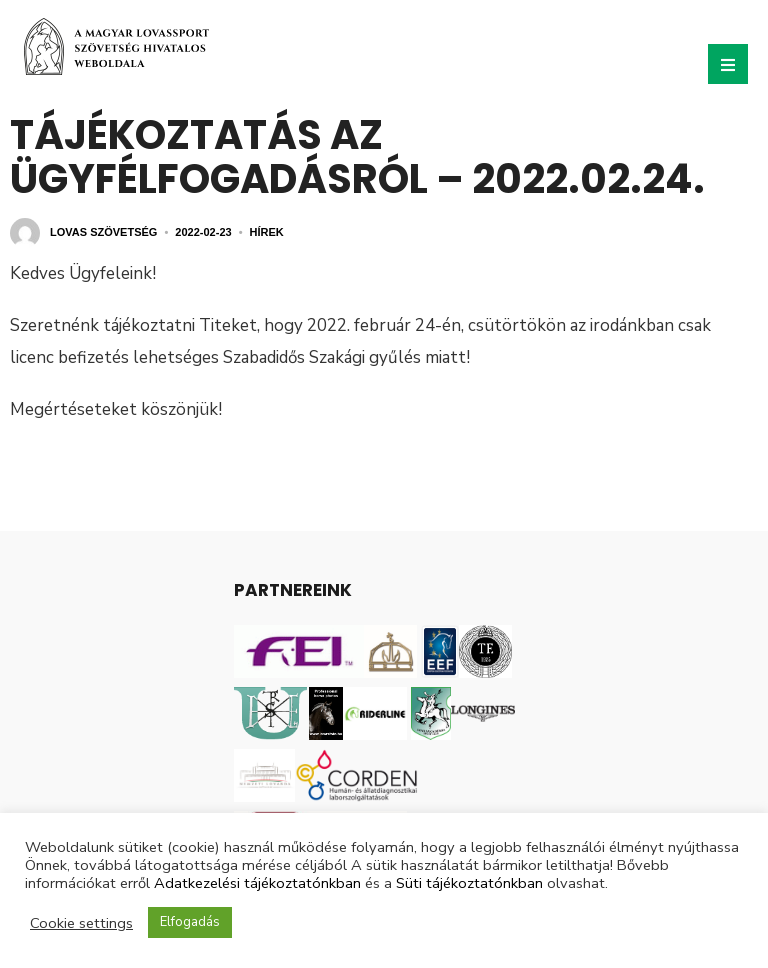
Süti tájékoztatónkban (469, 883)
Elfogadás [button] (190, 922)
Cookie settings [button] (81, 923)
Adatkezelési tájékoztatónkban (257, 883)
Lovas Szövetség (103, 232)
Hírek (267, 232)
